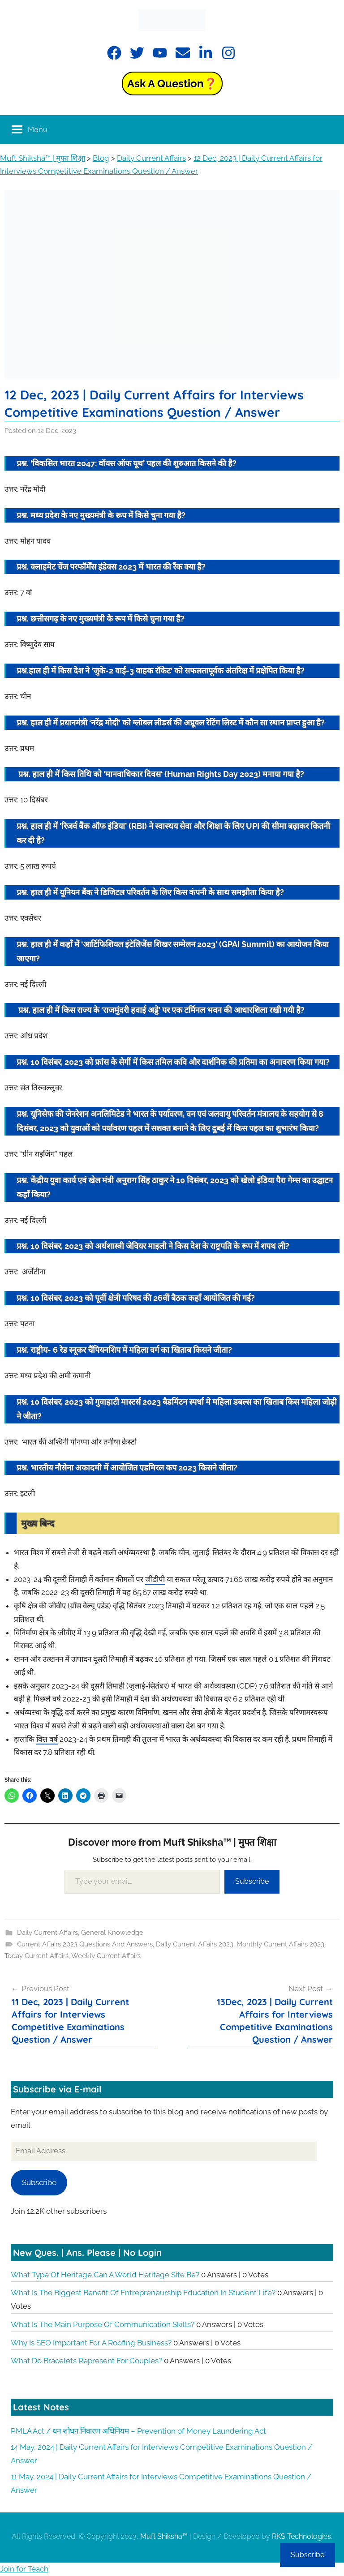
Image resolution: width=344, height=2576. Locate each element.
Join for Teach (24, 2568)
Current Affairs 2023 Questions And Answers (85, 1944)
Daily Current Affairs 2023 (194, 1944)
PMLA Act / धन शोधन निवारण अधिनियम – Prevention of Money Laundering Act (138, 2430)
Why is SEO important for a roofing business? (91, 2342)
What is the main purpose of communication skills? (102, 2324)
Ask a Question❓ (172, 83)
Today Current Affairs (36, 1956)
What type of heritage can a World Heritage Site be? (105, 2274)
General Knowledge (112, 1933)
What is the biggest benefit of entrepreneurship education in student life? (143, 2292)
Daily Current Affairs (47, 1933)
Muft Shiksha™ (164, 2536)
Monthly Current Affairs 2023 (280, 1944)
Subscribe (252, 1881)
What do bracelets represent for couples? (86, 2360)
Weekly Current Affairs (106, 1956)
